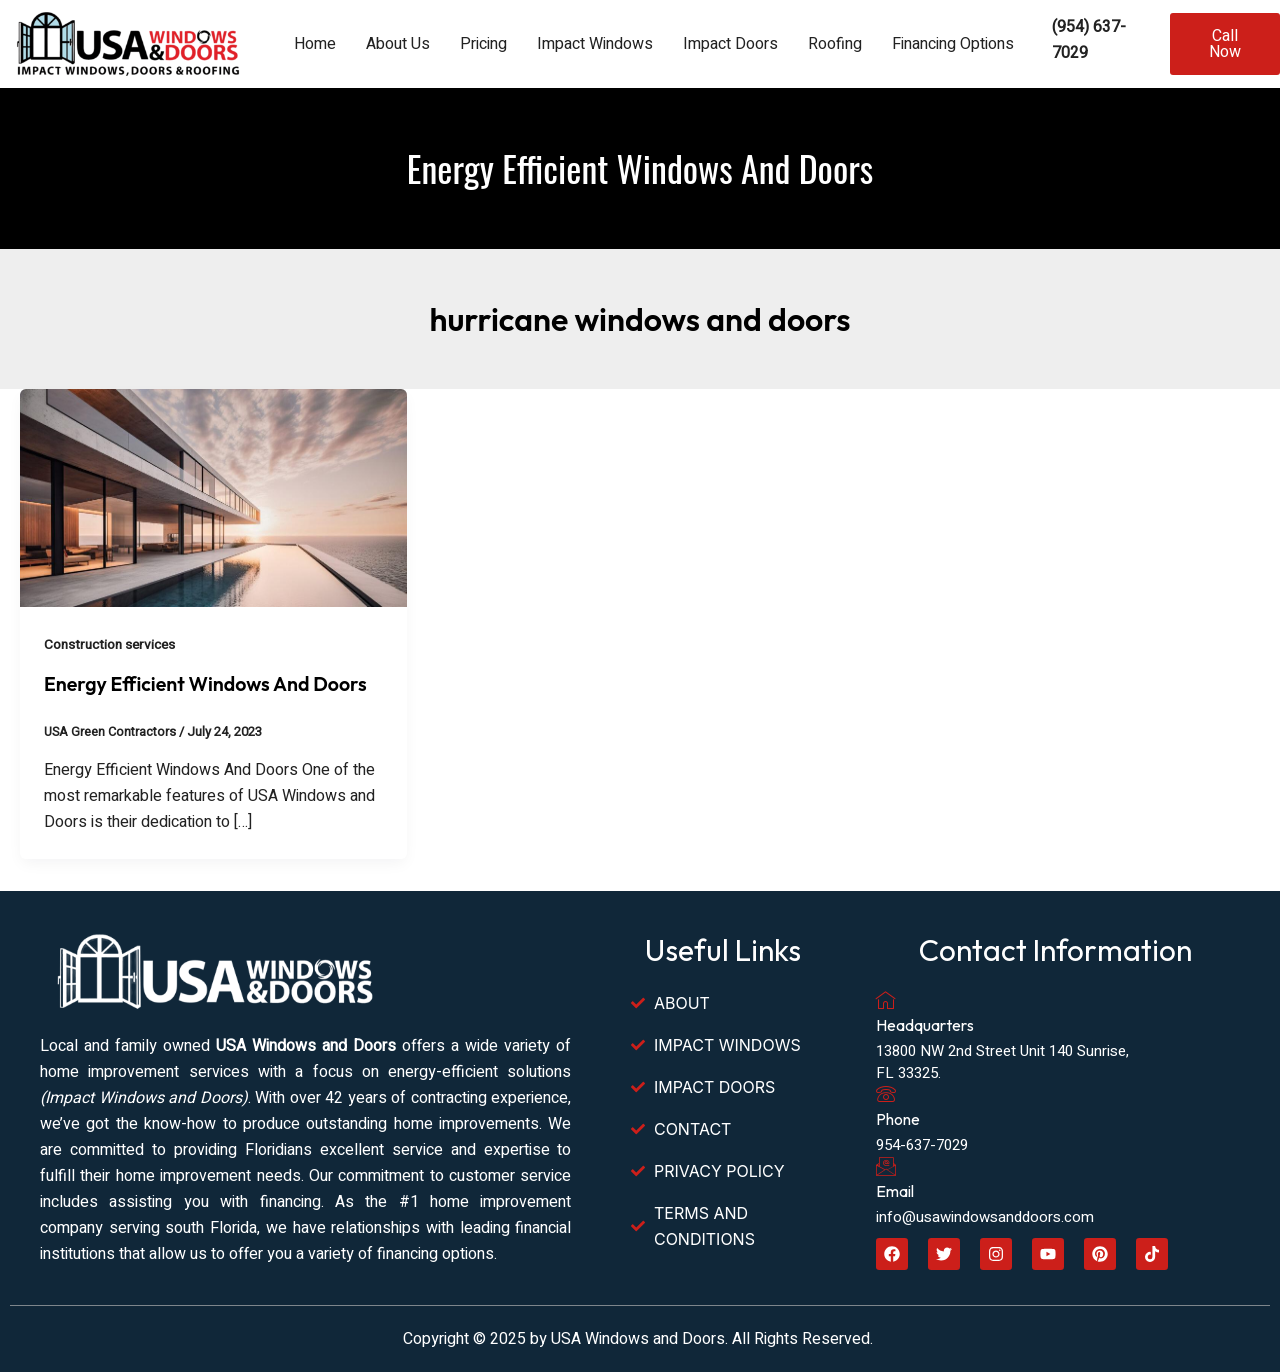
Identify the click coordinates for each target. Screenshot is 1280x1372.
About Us (398, 44)
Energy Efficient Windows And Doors (209, 683)
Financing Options (953, 44)
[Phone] (886, 1094)
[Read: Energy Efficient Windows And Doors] (213, 497)
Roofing (835, 44)
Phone (898, 1119)
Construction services (112, 644)
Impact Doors (730, 44)
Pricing (483, 44)
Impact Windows (595, 44)
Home (315, 44)
